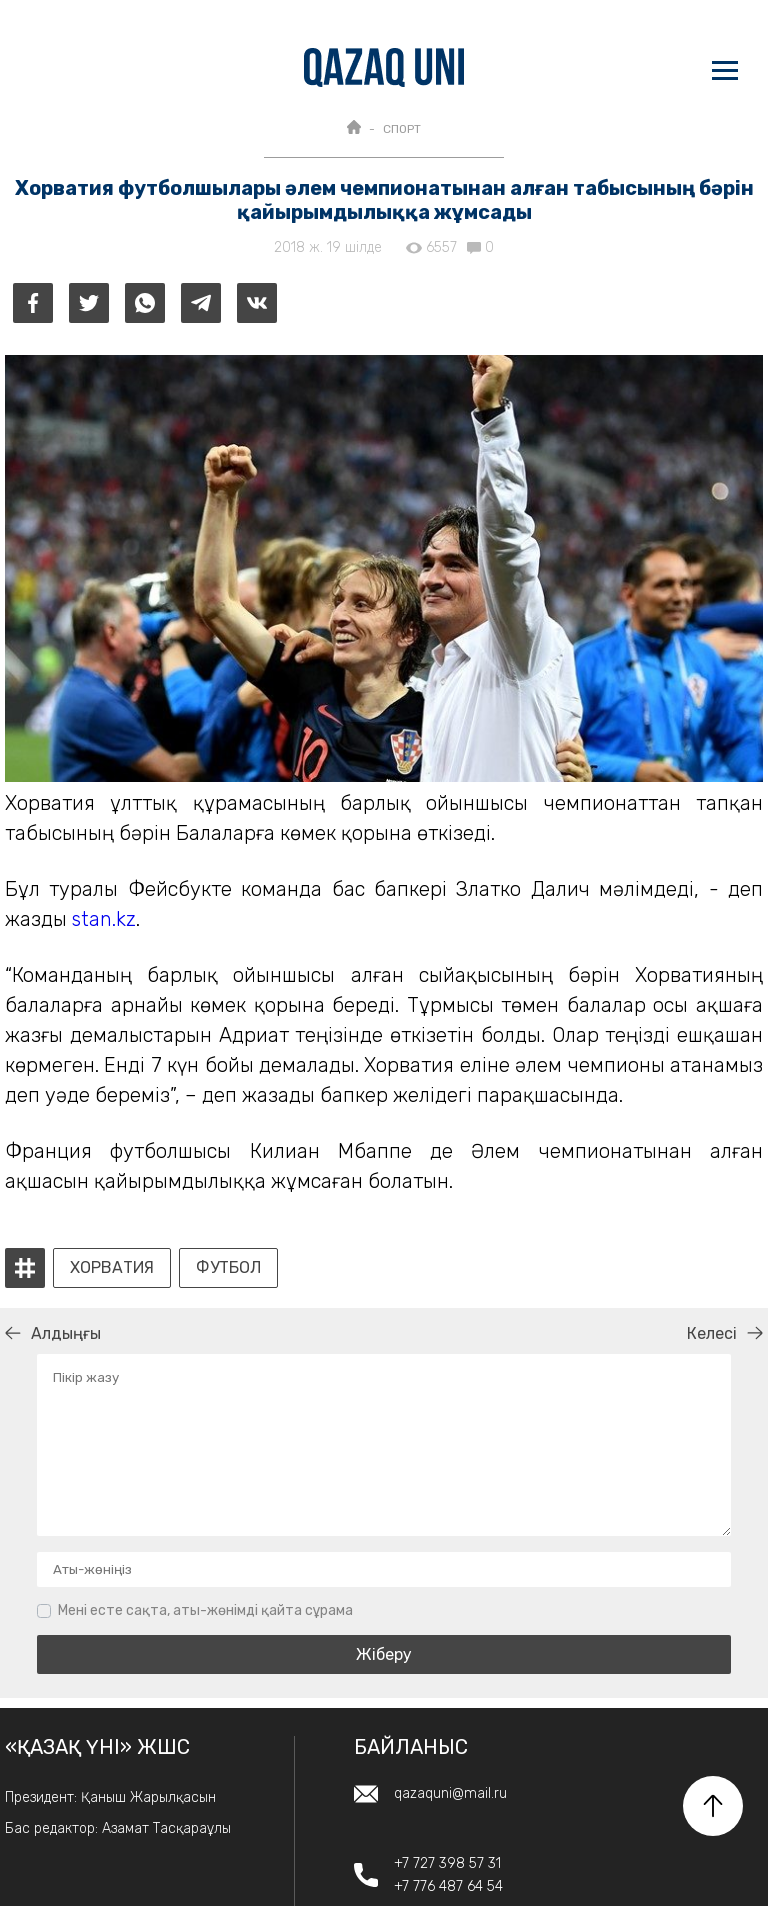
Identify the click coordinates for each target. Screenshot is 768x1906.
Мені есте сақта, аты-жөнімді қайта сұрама (205, 1610)
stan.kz (104, 919)
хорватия (112, 1268)
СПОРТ (402, 129)
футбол (228, 1268)
